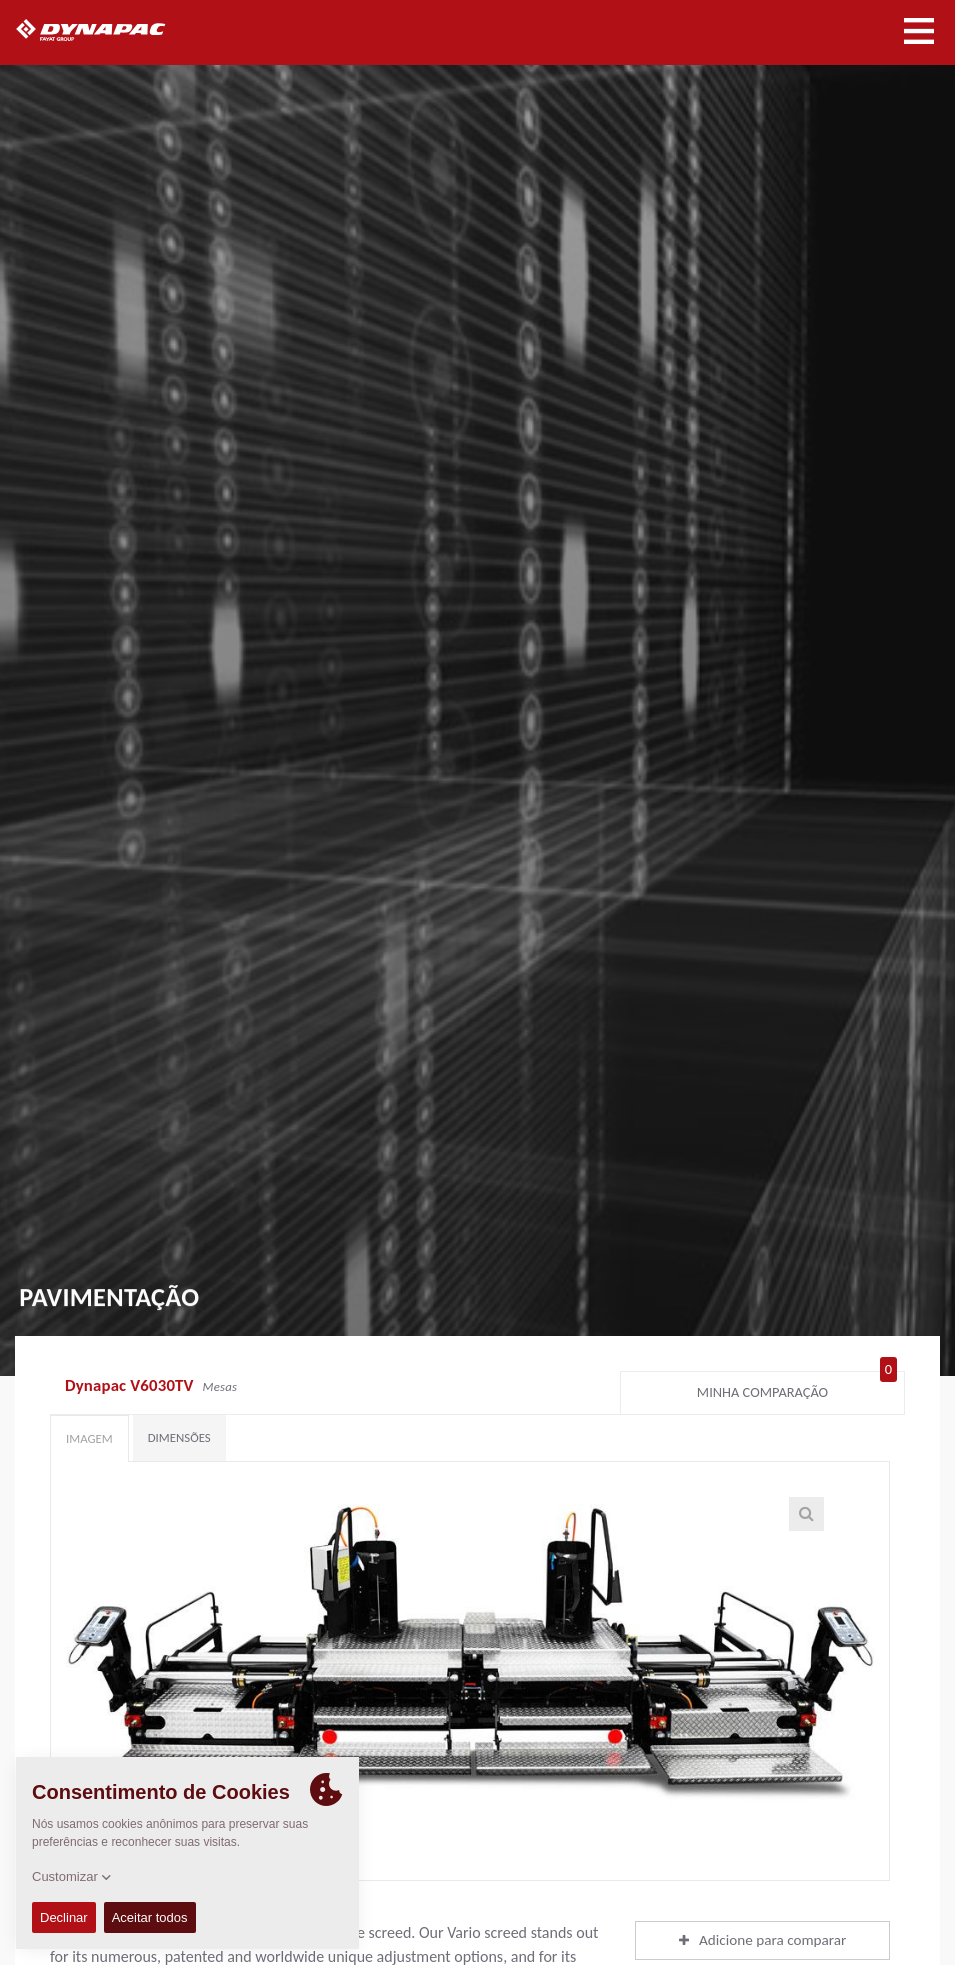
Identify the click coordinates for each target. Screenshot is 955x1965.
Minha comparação (797, 1388)
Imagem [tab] (89, 1438)
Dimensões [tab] (179, 1437)
